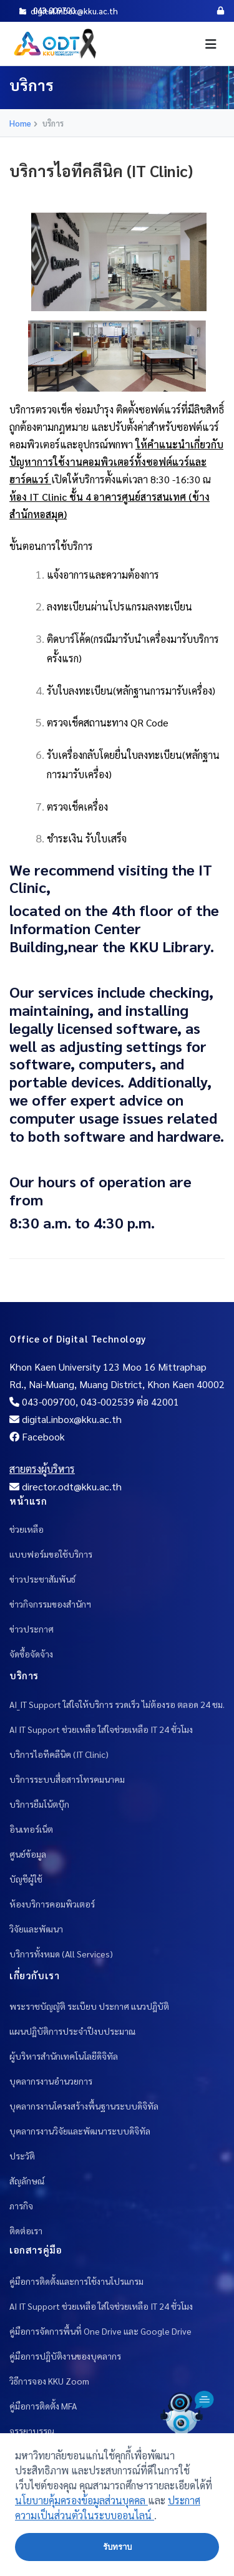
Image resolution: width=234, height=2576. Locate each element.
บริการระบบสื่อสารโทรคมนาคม (67, 1779)
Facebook (37, 1436)
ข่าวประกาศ (31, 1628)
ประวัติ (22, 2155)
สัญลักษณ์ (26, 2180)
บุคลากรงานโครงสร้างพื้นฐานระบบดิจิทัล (83, 2105)
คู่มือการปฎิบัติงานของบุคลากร (65, 2355)
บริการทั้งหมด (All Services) (61, 1953)
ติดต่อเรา (25, 2230)
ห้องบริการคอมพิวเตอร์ (52, 1903)
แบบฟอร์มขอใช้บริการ (50, 1554)
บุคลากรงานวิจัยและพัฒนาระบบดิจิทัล (79, 2130)
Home (20, 123)
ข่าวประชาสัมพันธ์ (42, 1579)
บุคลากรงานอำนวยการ (50, 2080)
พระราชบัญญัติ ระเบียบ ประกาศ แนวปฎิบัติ (89, 2006)
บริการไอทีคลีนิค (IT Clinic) (59, 1754)
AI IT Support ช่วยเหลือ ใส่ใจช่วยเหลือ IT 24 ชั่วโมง (101, 1729)
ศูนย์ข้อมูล (27, 1854)
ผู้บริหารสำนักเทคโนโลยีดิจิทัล (63, 2056)
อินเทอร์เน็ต (31, 1829)
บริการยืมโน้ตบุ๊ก (39, 1804)
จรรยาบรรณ (31, 2430)
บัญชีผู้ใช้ (25, 1878)
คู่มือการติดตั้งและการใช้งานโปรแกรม (76, 2281)
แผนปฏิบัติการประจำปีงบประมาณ (72, 2031)
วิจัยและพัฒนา (36, 1928)
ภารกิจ (21, 2205)
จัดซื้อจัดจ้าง (31, 1653)
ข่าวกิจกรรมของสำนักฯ (50, 1603)
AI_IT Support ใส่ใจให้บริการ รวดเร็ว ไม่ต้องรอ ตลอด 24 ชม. (117, 1704)
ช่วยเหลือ (26, 1529)
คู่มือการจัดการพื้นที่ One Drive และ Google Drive (100, 2331)
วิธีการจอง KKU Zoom (49, 2380)
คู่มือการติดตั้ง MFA (43, 2405)
